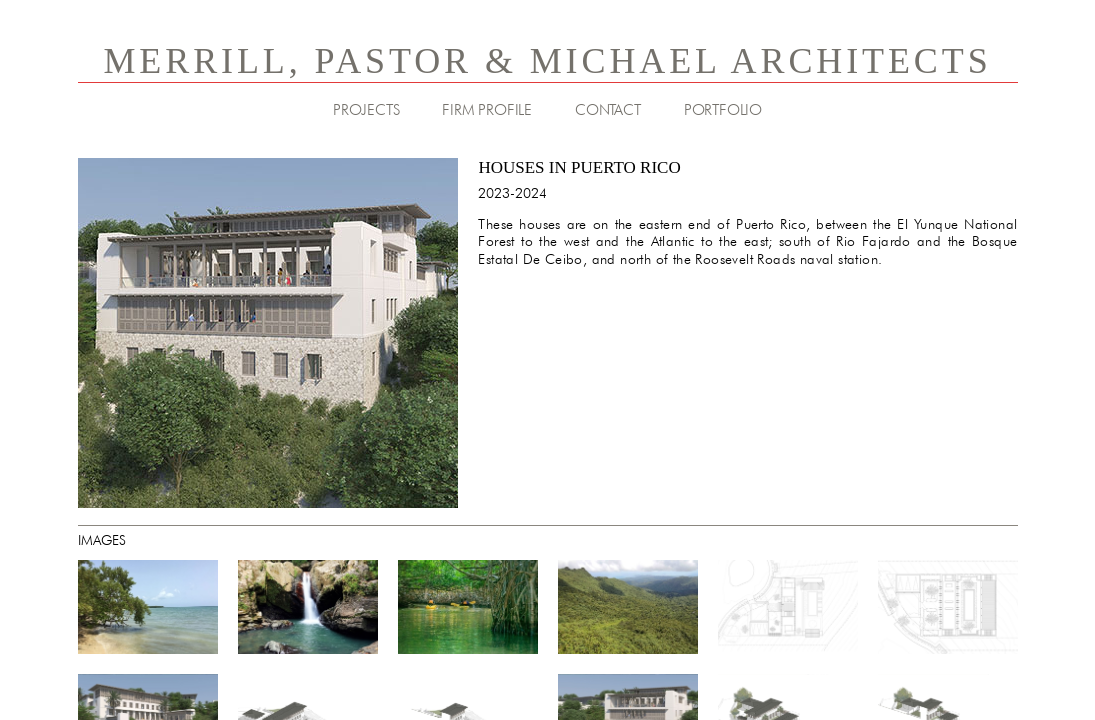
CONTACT (608, 110)
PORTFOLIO (723, 110)
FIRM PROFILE (487, 110)
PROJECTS (366, 110)
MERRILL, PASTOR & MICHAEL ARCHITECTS (547, 61)
